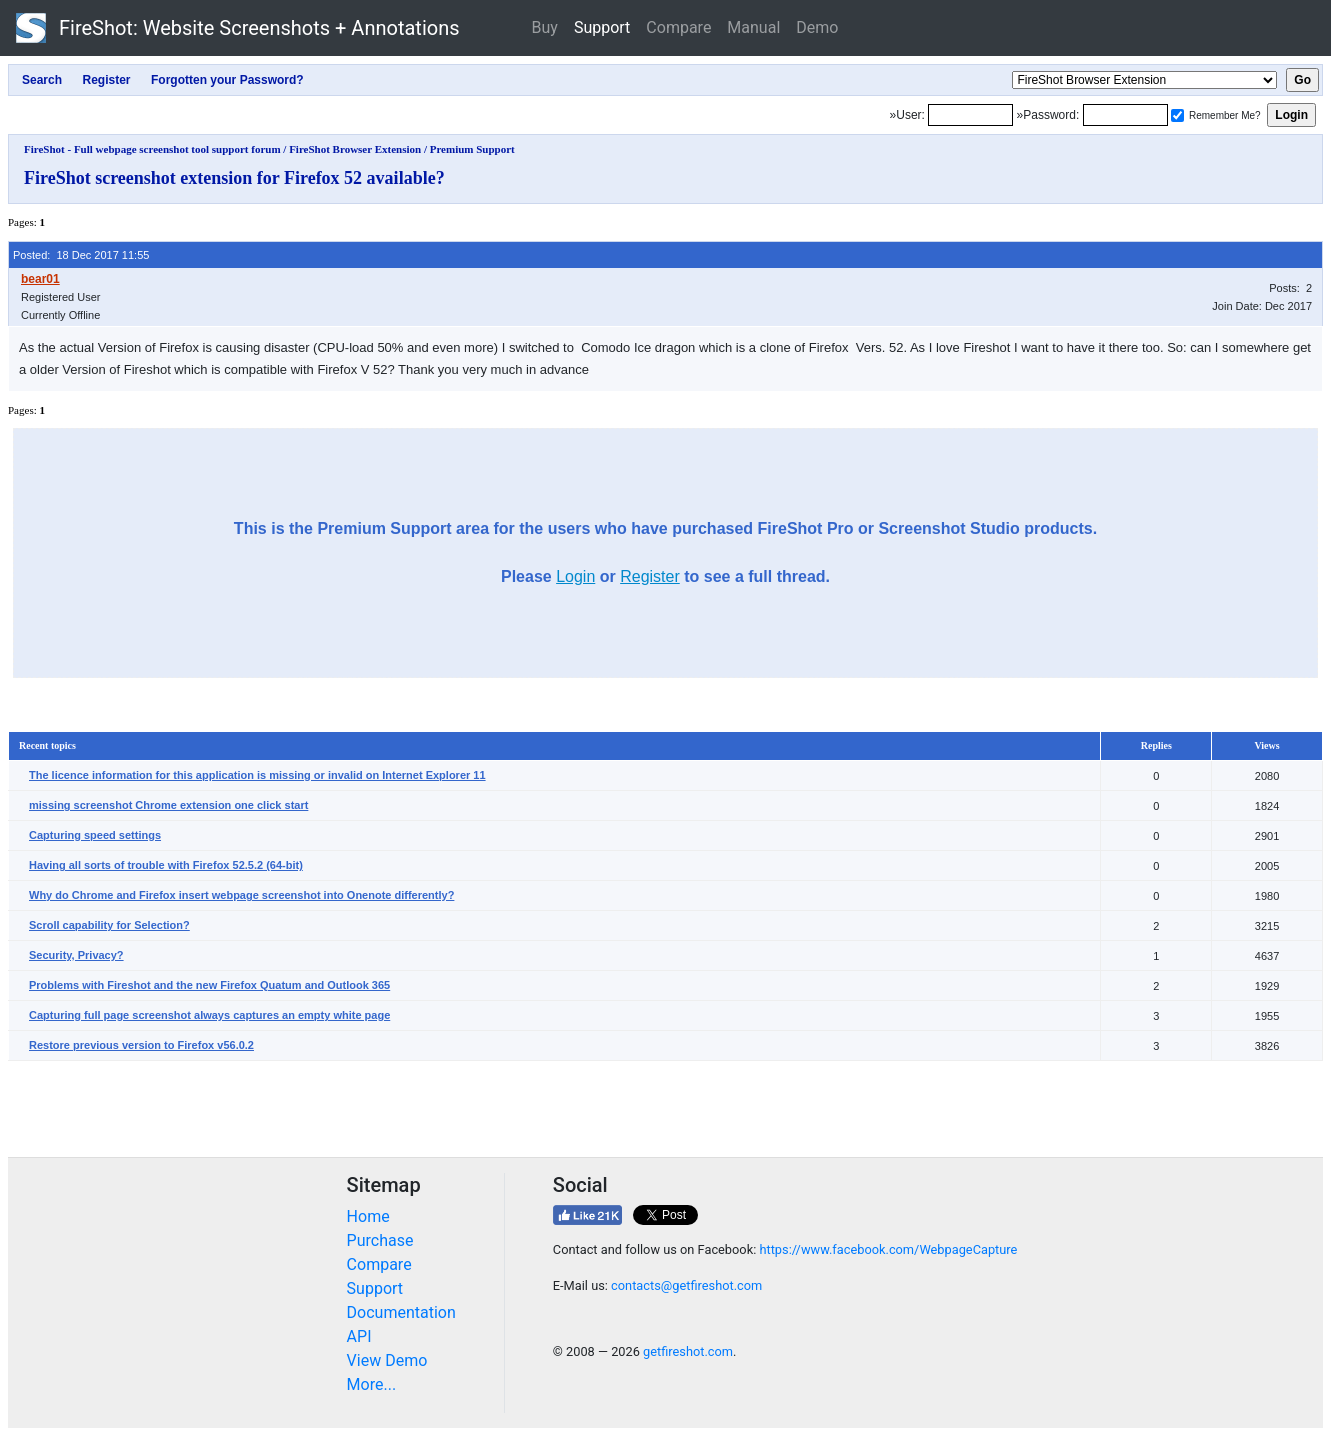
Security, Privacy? (76, 955)
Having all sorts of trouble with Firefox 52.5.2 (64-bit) (166, 865)
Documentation (401, 1312)
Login (575, 576)
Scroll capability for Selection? (109, 925)
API (359, 1336)
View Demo (387, 1360)
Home (368, 1216)
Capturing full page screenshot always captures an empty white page (209, 1015)
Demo (817, 27)
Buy (545, 27)
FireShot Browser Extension (355, 149)
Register (650, 576)
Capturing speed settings (95, 835)
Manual (753, 27)
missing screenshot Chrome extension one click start (168, 805)
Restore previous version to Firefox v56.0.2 (141, 1045)
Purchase (380, 1240)
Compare (678, 27)
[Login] (970, 115)
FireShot (238, 28)
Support (602, 27)
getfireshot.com (688, 1351)
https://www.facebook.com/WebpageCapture (888, 1249)
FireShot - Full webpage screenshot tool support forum (152, 149)
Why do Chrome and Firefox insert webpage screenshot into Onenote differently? (241, 895)
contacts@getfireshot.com (686, 1285)
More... (372, 1384)
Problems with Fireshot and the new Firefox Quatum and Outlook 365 (209, 985)
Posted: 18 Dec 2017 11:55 (81, 255)
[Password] (1125, 115)
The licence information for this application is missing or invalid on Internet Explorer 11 (257, 775)
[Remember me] (1177, 115)
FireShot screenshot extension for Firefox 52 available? (234, 178)
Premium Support (472, 149)
